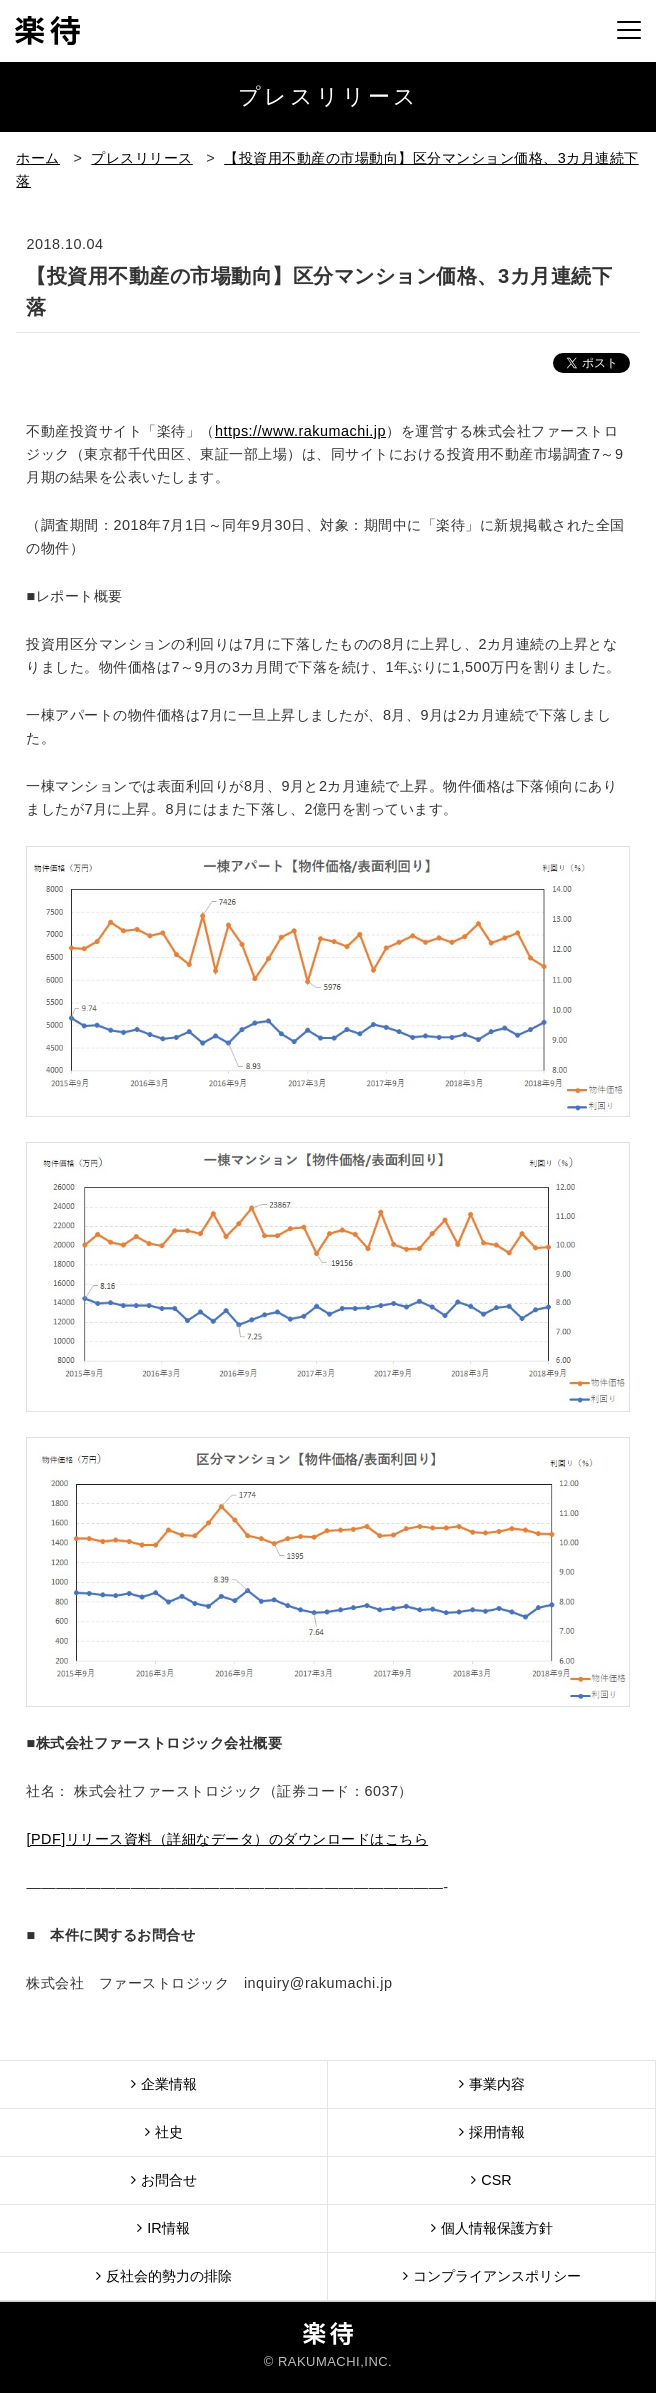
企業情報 (164, 2083)
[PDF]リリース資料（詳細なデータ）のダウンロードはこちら (227, 1839)
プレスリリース (142, 158)
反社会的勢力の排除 (164, 2275)
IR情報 (163, 2227)
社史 (164, 2131)
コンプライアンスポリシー (492, 2275)
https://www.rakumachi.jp (300, 431)
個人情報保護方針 (492, 2227)
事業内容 (492, 2083)
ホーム (38, 158)
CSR (491, 2179)
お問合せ (164, 2179)
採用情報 (492, 2131)
